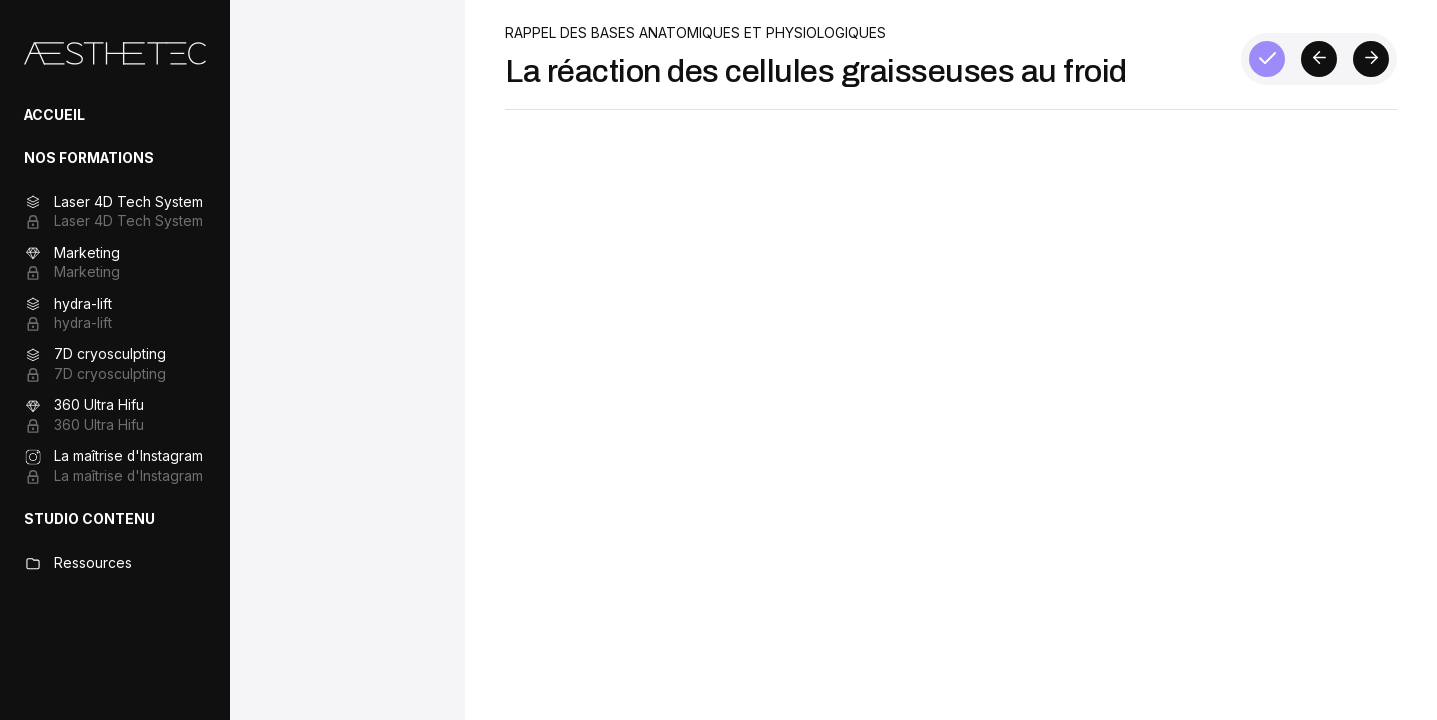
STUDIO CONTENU (89, 519)
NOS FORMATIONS (89, 158)
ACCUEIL (54, 115)
